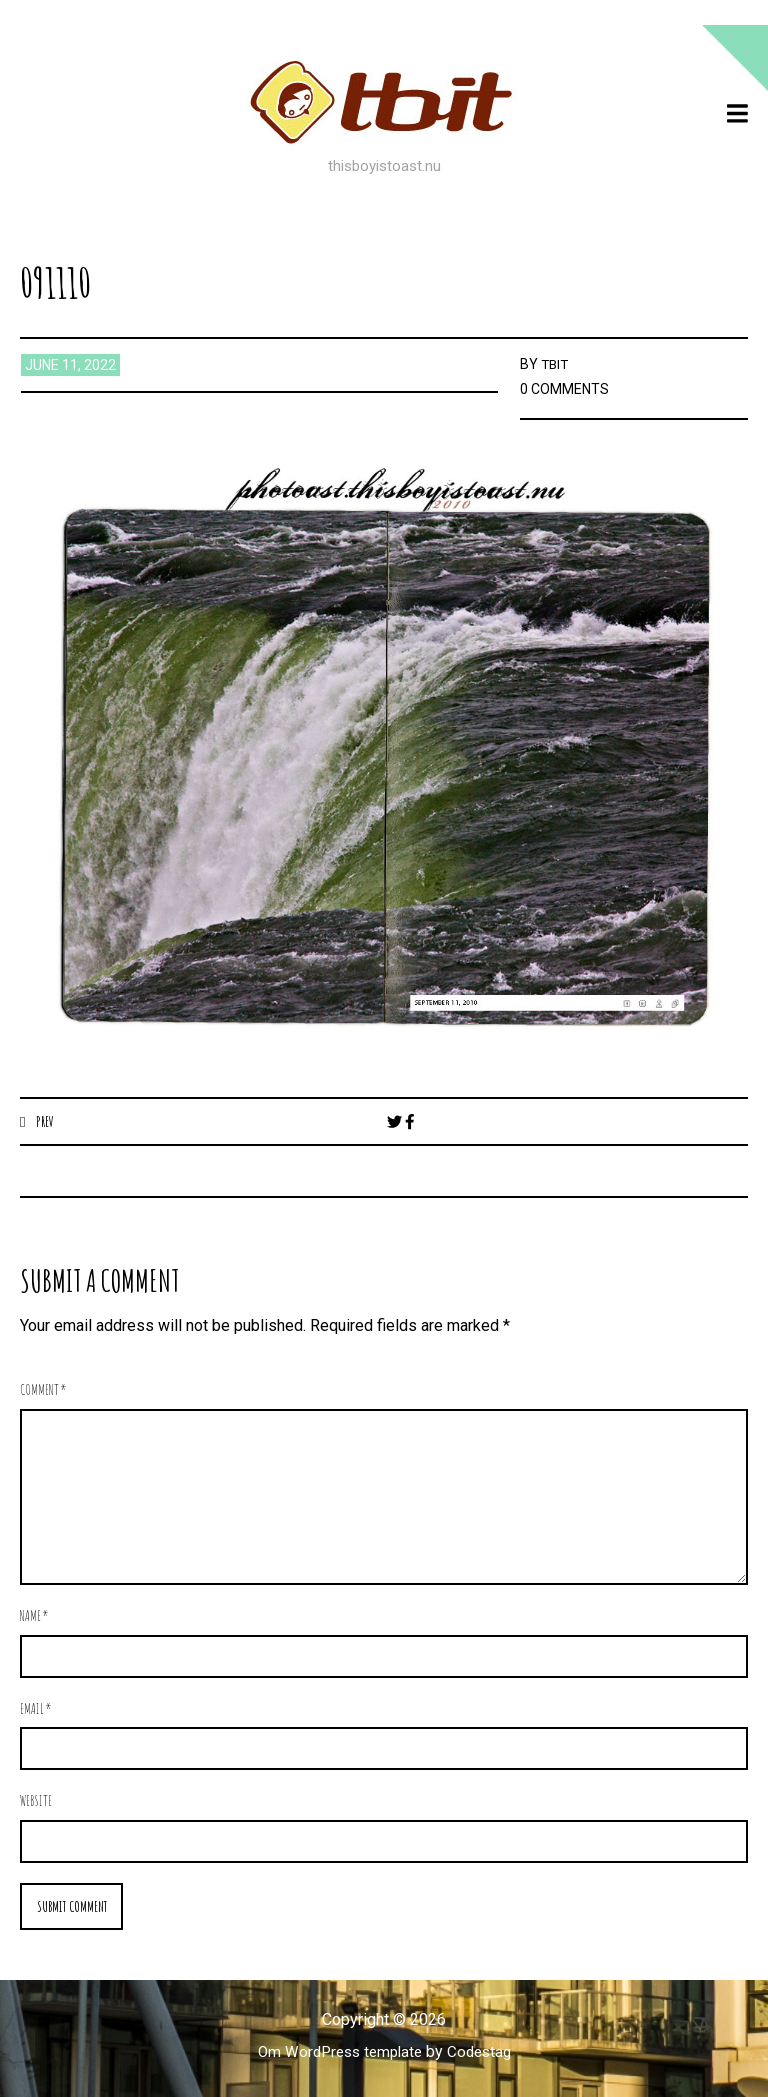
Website (36, 1801)
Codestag (484, 2053)
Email (36, 1709)
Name (34, 1616)
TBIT (556, 364)
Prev (45, 1121)
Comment (43, 1390)
